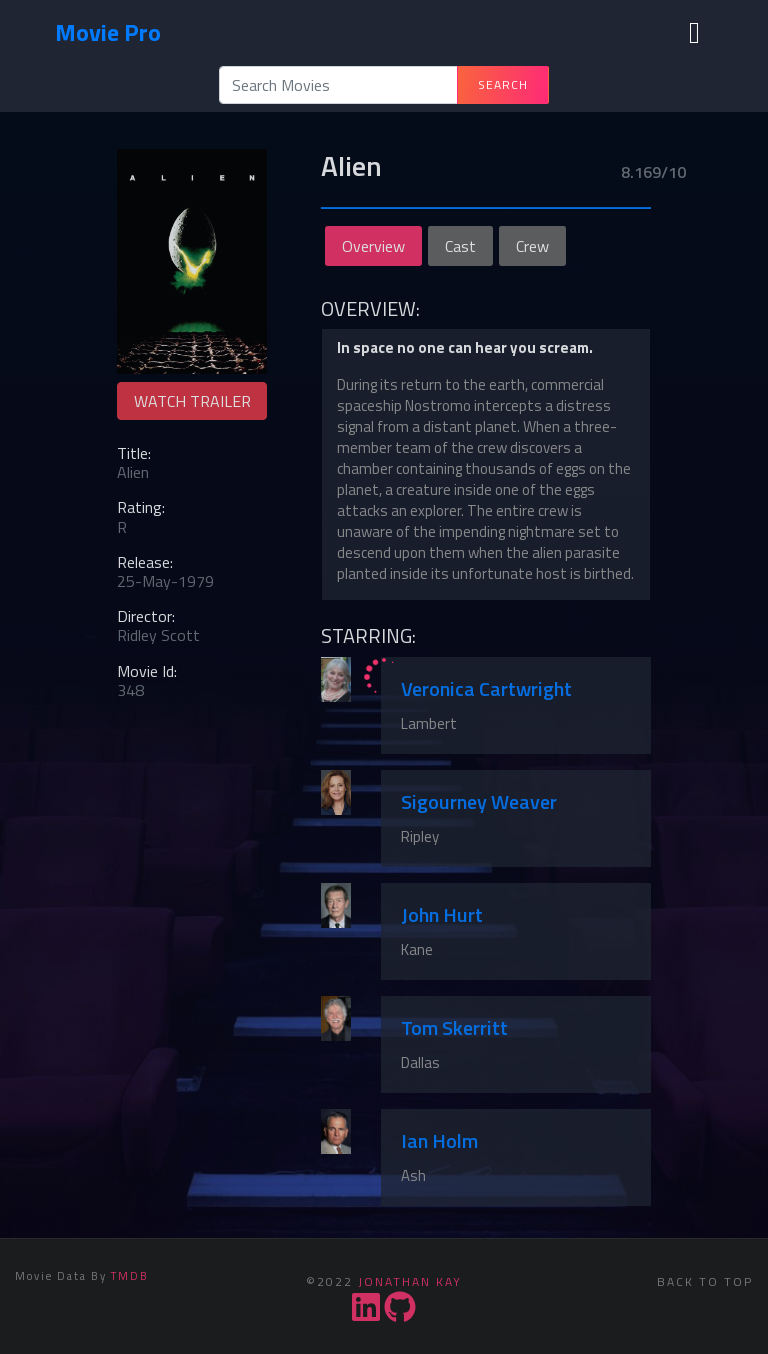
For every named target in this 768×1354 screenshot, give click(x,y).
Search (503, 84)
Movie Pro (108, 32)
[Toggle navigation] (694, 32)
